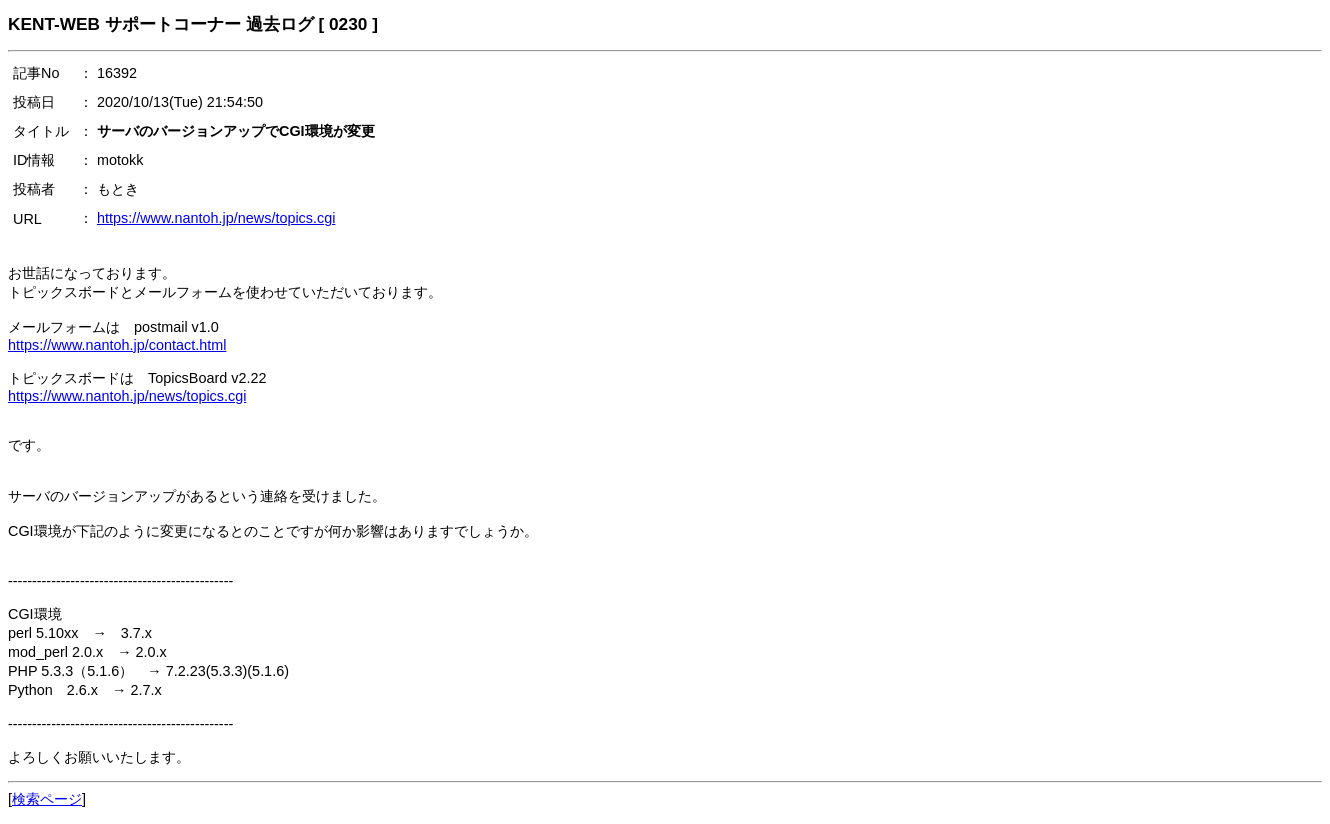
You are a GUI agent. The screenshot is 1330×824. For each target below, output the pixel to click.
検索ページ (47, 799)
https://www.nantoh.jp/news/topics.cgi (216, 218)
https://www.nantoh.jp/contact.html (117, 345)
